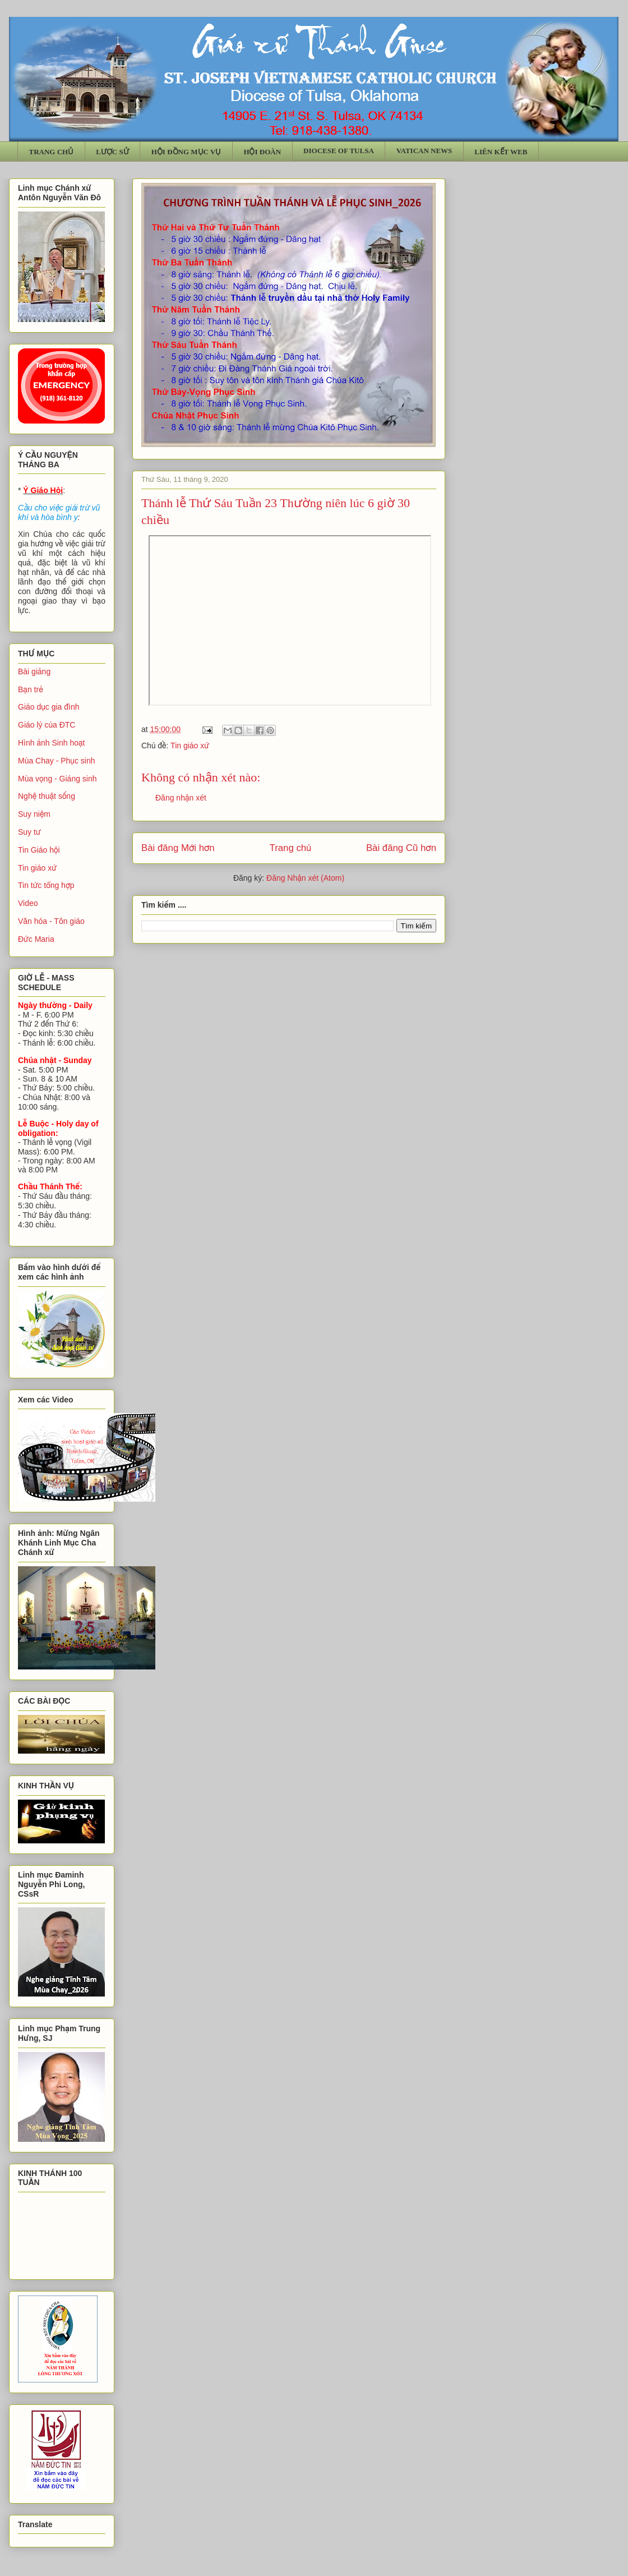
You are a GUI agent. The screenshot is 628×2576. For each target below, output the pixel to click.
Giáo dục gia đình (48, 706)
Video (28, 903)
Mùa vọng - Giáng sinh (57, 778)
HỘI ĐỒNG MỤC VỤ (186, 152)
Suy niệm (34, 813)
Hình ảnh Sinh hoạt (51, 742)
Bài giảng (34, 671)
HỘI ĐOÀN (262, 152)
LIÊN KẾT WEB (500, 152)
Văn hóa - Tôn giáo (51, 921)
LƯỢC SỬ (112, 152)
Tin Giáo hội (39, 849)
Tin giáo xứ (189, 745)
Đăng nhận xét (180, 797)
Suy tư (29, 831)
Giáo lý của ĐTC (46, 724)
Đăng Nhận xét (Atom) (305, 877)
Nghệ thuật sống (46, 796)
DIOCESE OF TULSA (338, 150)
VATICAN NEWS (424, 150)
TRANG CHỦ (51, 152)
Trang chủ (291, 848)
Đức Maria (36, 939)
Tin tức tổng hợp (46, 885)
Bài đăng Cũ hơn (401, 848)
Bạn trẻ (30, 689)
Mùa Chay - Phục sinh (56, 760)
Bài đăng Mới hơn (178, 848)
